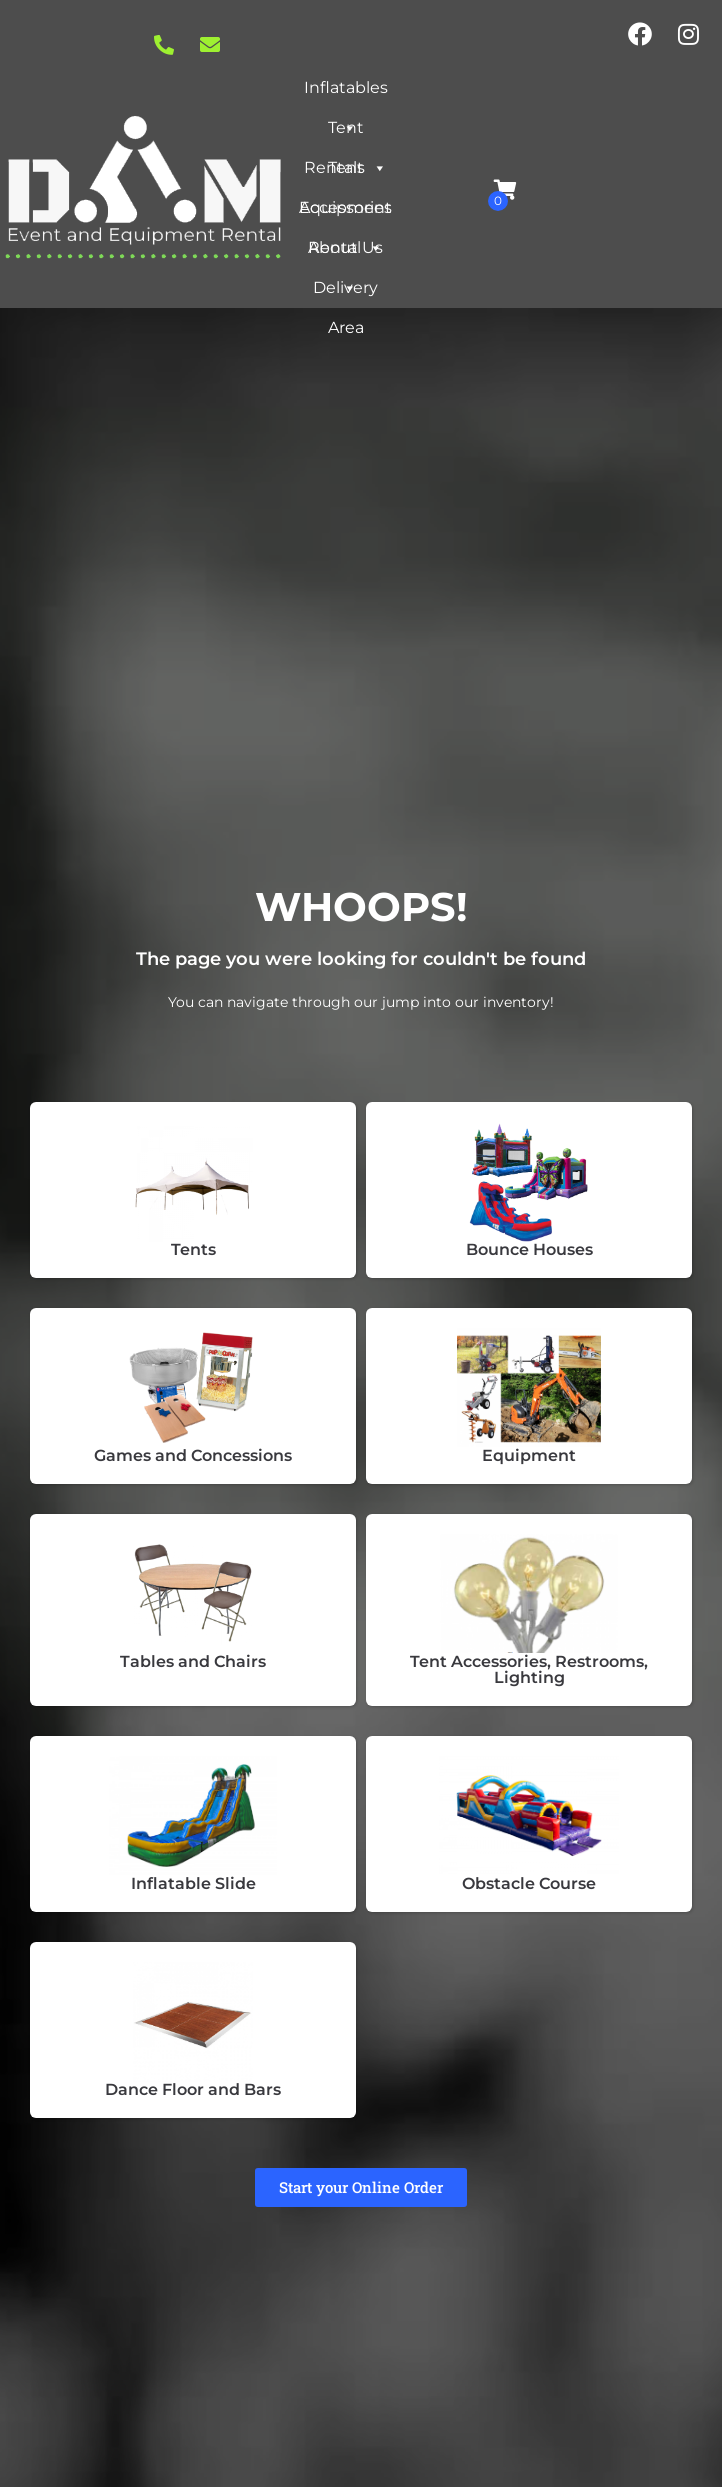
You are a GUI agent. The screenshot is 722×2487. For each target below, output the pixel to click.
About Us (345, 253)
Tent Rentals (345, 133)
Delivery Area (345, 293)
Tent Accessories (345, 173)
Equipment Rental (345, 213)
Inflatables (346, 93)
